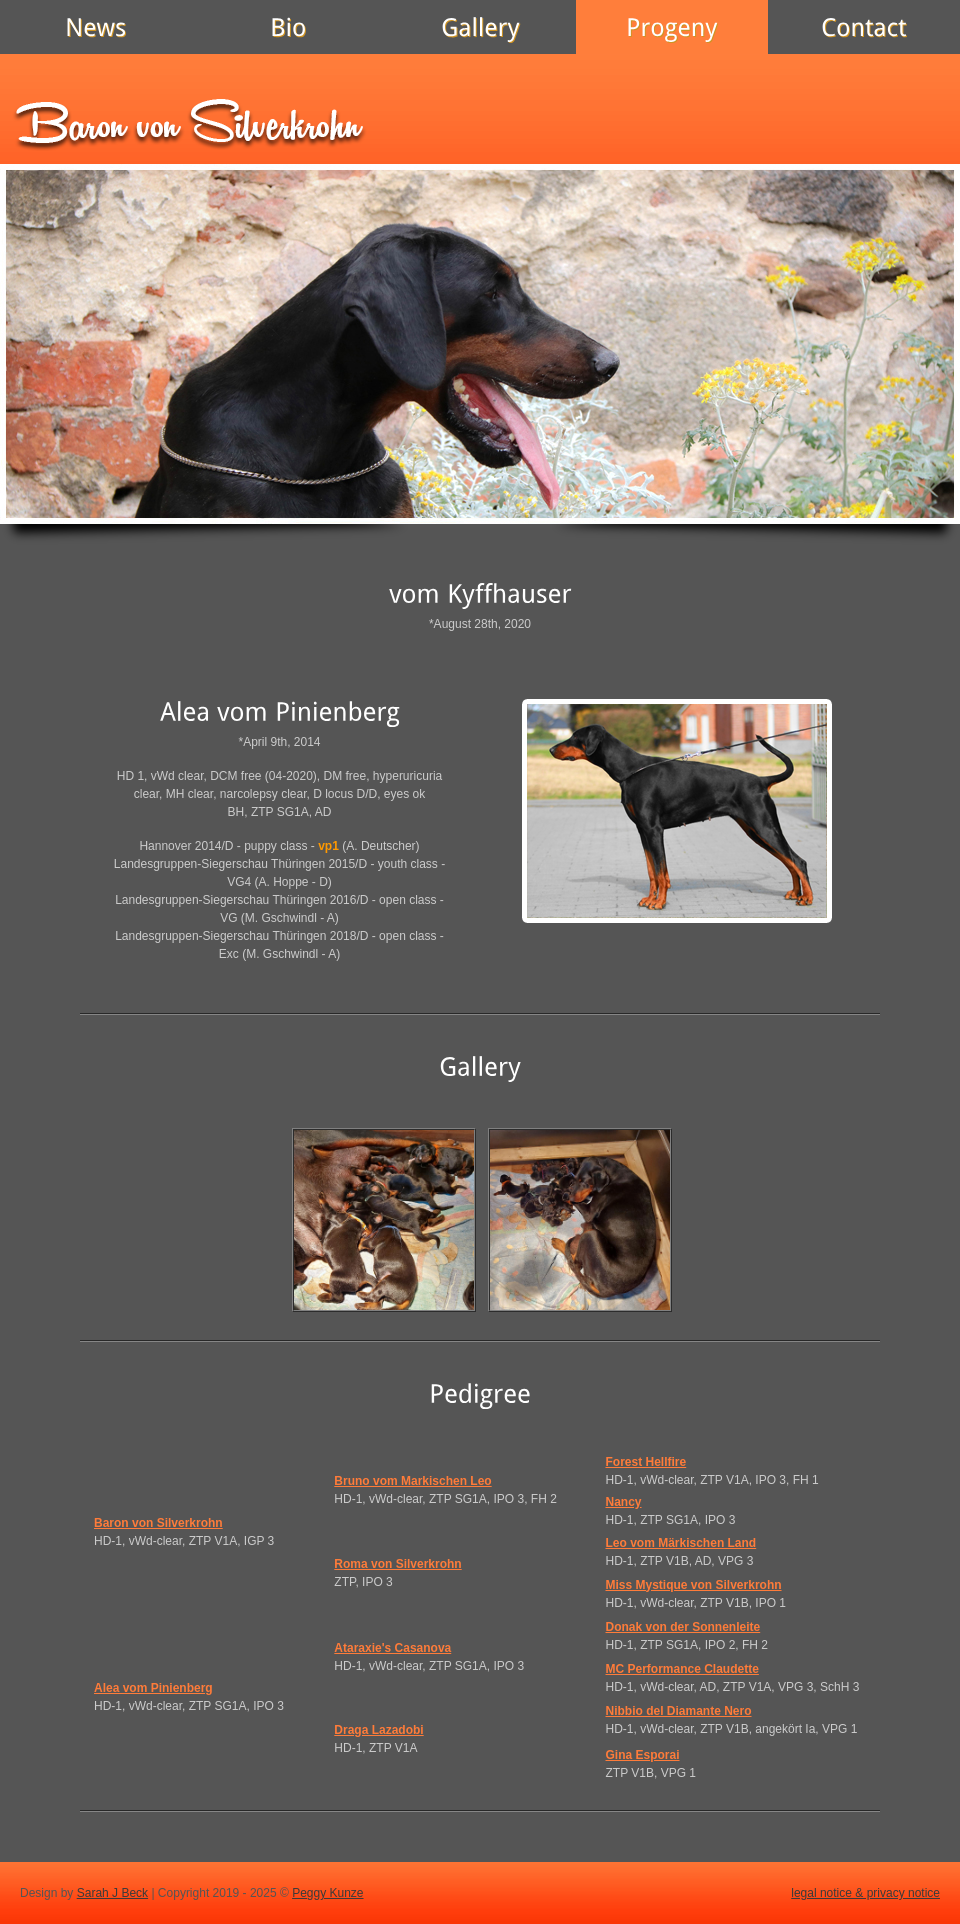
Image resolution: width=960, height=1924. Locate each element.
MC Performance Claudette (682, 1669)
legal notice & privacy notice (865, 1893)
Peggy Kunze (327, 1893)
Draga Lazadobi (378, 1730)
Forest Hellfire (646, 1462)
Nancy (624, 1502)
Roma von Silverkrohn (397, 1564)
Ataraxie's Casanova (392, 1648)
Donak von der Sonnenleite (683, 1627)
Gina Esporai (643, 1755)
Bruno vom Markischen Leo (412, 1481)
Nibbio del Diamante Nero (679, 1711)
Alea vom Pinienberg (153, 1688)
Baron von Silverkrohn (158, 1523)
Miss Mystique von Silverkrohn (694, 1585)
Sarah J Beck (112, 1893)
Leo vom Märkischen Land (681, 1543)
